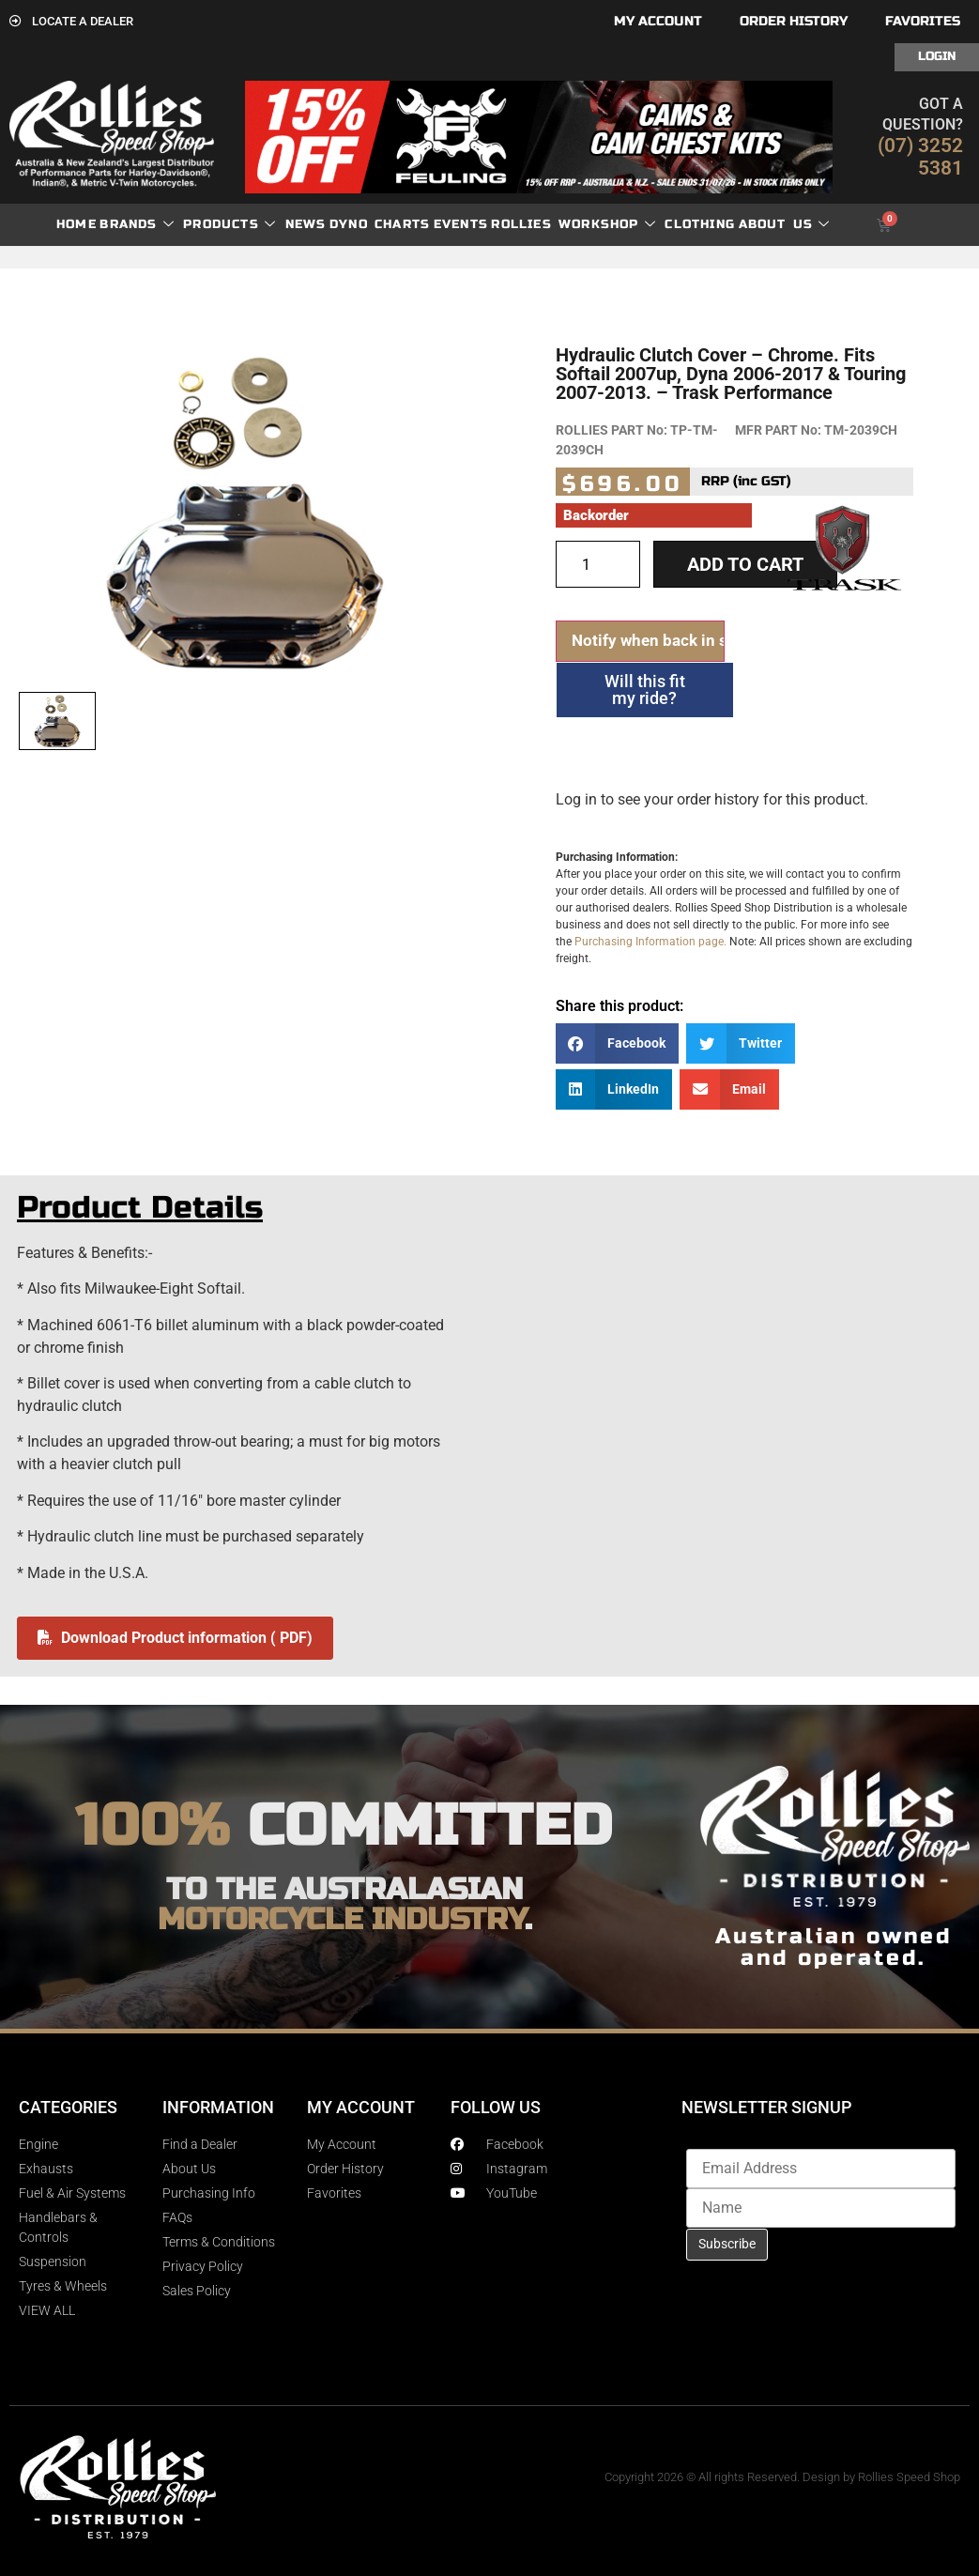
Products (229, 225)
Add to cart (745, 564)
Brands (136, 225)
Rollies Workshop (573, 225)
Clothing (700, 224)
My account (658, 21)
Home (76, 224)
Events (461, 224)
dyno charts (379, 224)
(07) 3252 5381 (920, 156)
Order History (794, 21)
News (306, 224)
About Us (785, 225)
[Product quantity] (598, 564)
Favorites (922, 21)
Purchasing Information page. (650, 941)
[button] (618, 1043)
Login (937, 56)
